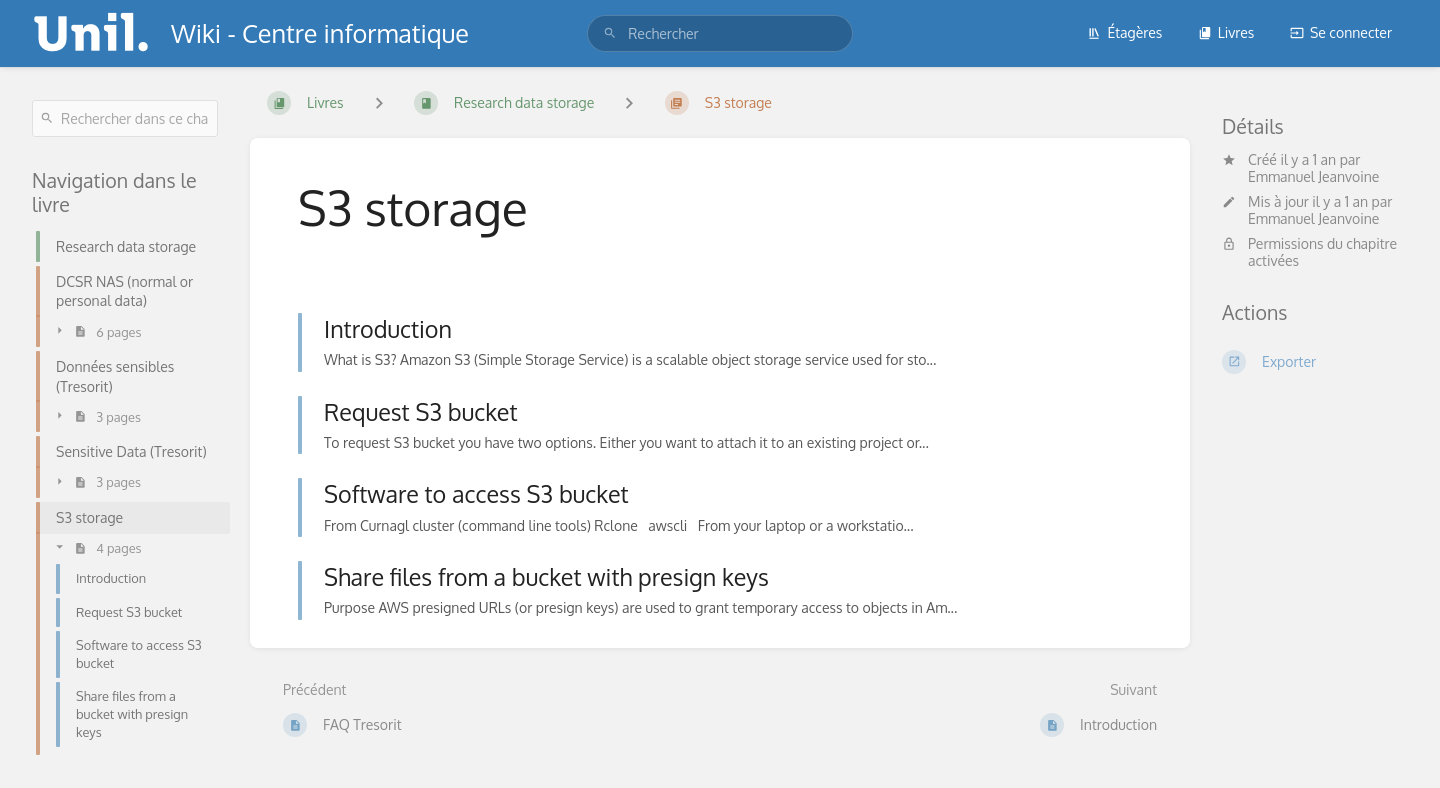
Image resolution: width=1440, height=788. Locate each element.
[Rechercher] (610, 33)
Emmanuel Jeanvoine (1313, 176)
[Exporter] (1315, 362)
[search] (720, 33)
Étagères (1124, 32)
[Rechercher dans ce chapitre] (125, 118)
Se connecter (1341, 32)
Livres (1226, 32)
